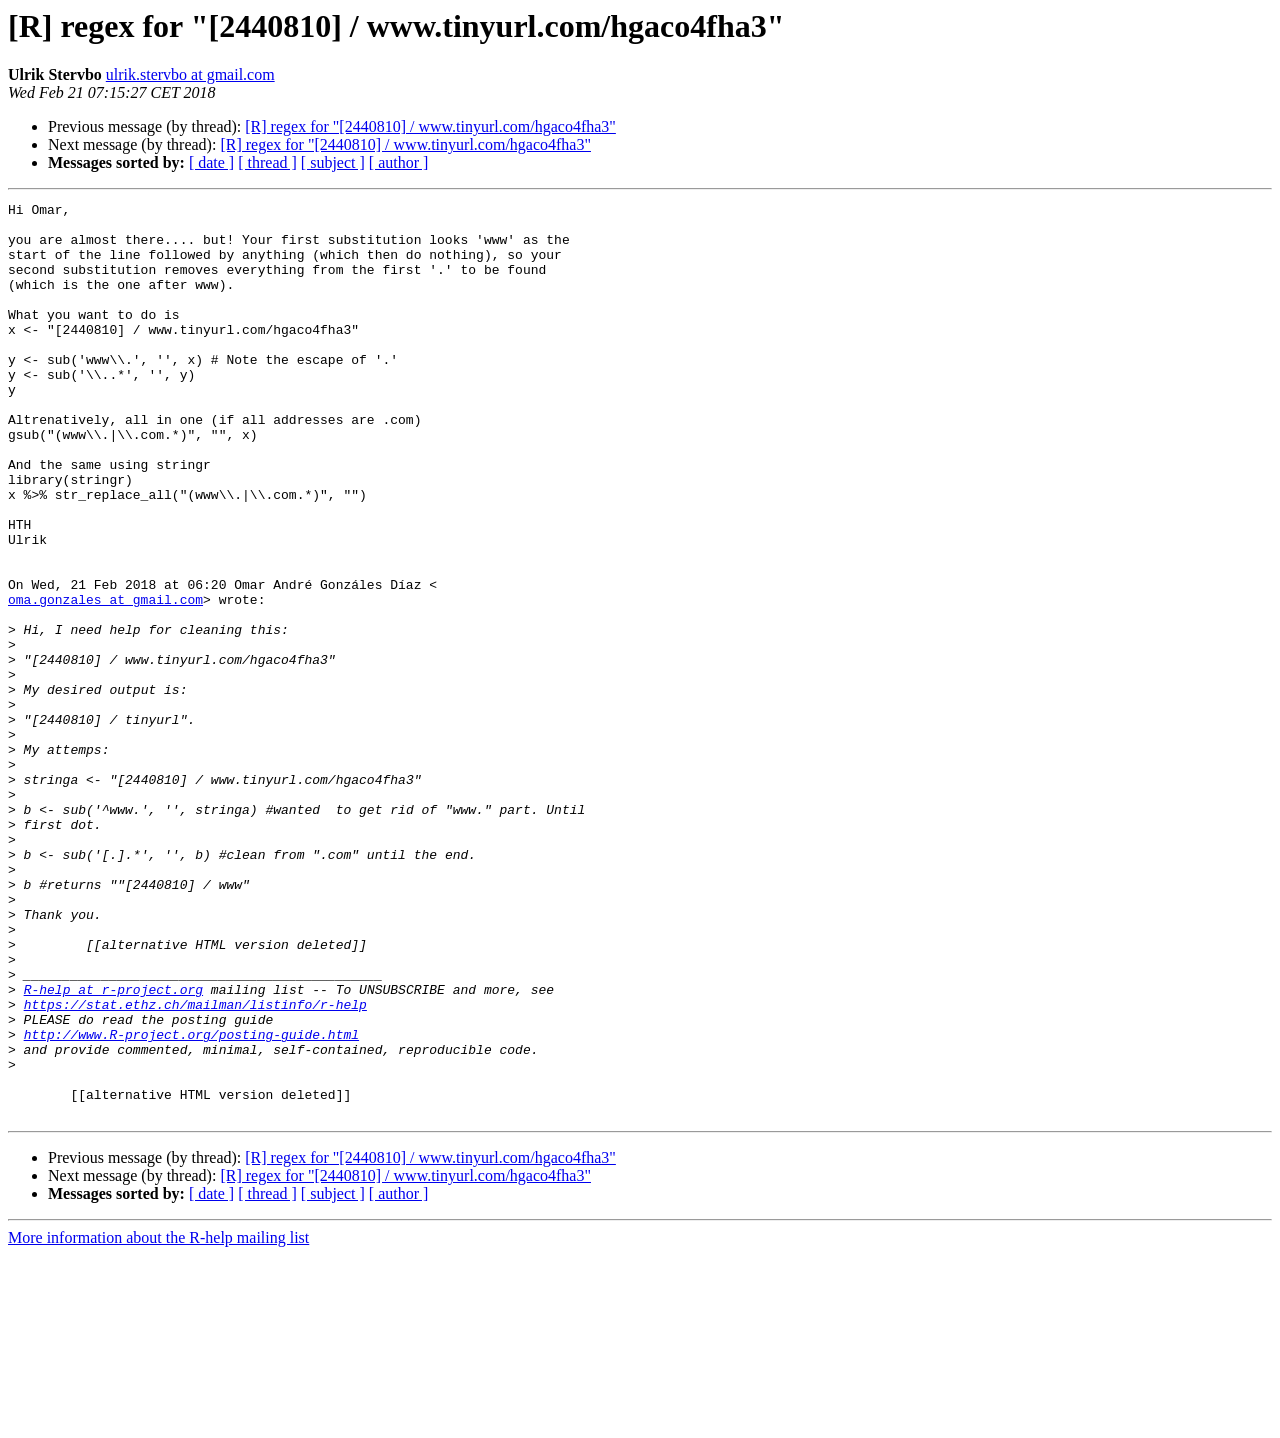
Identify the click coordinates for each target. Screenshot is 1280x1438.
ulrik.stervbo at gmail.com (190, 74)
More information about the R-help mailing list (158, 1420)
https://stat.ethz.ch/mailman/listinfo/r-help (195, 1166)
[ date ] (211, 162)
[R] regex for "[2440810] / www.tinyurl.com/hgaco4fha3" (430, 126)
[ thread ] (267, 162)
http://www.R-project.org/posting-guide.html (191, 1202)
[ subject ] (333, 162)
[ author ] (399, 162)
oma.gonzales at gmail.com (105, 680)
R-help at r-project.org (113, 1148)
